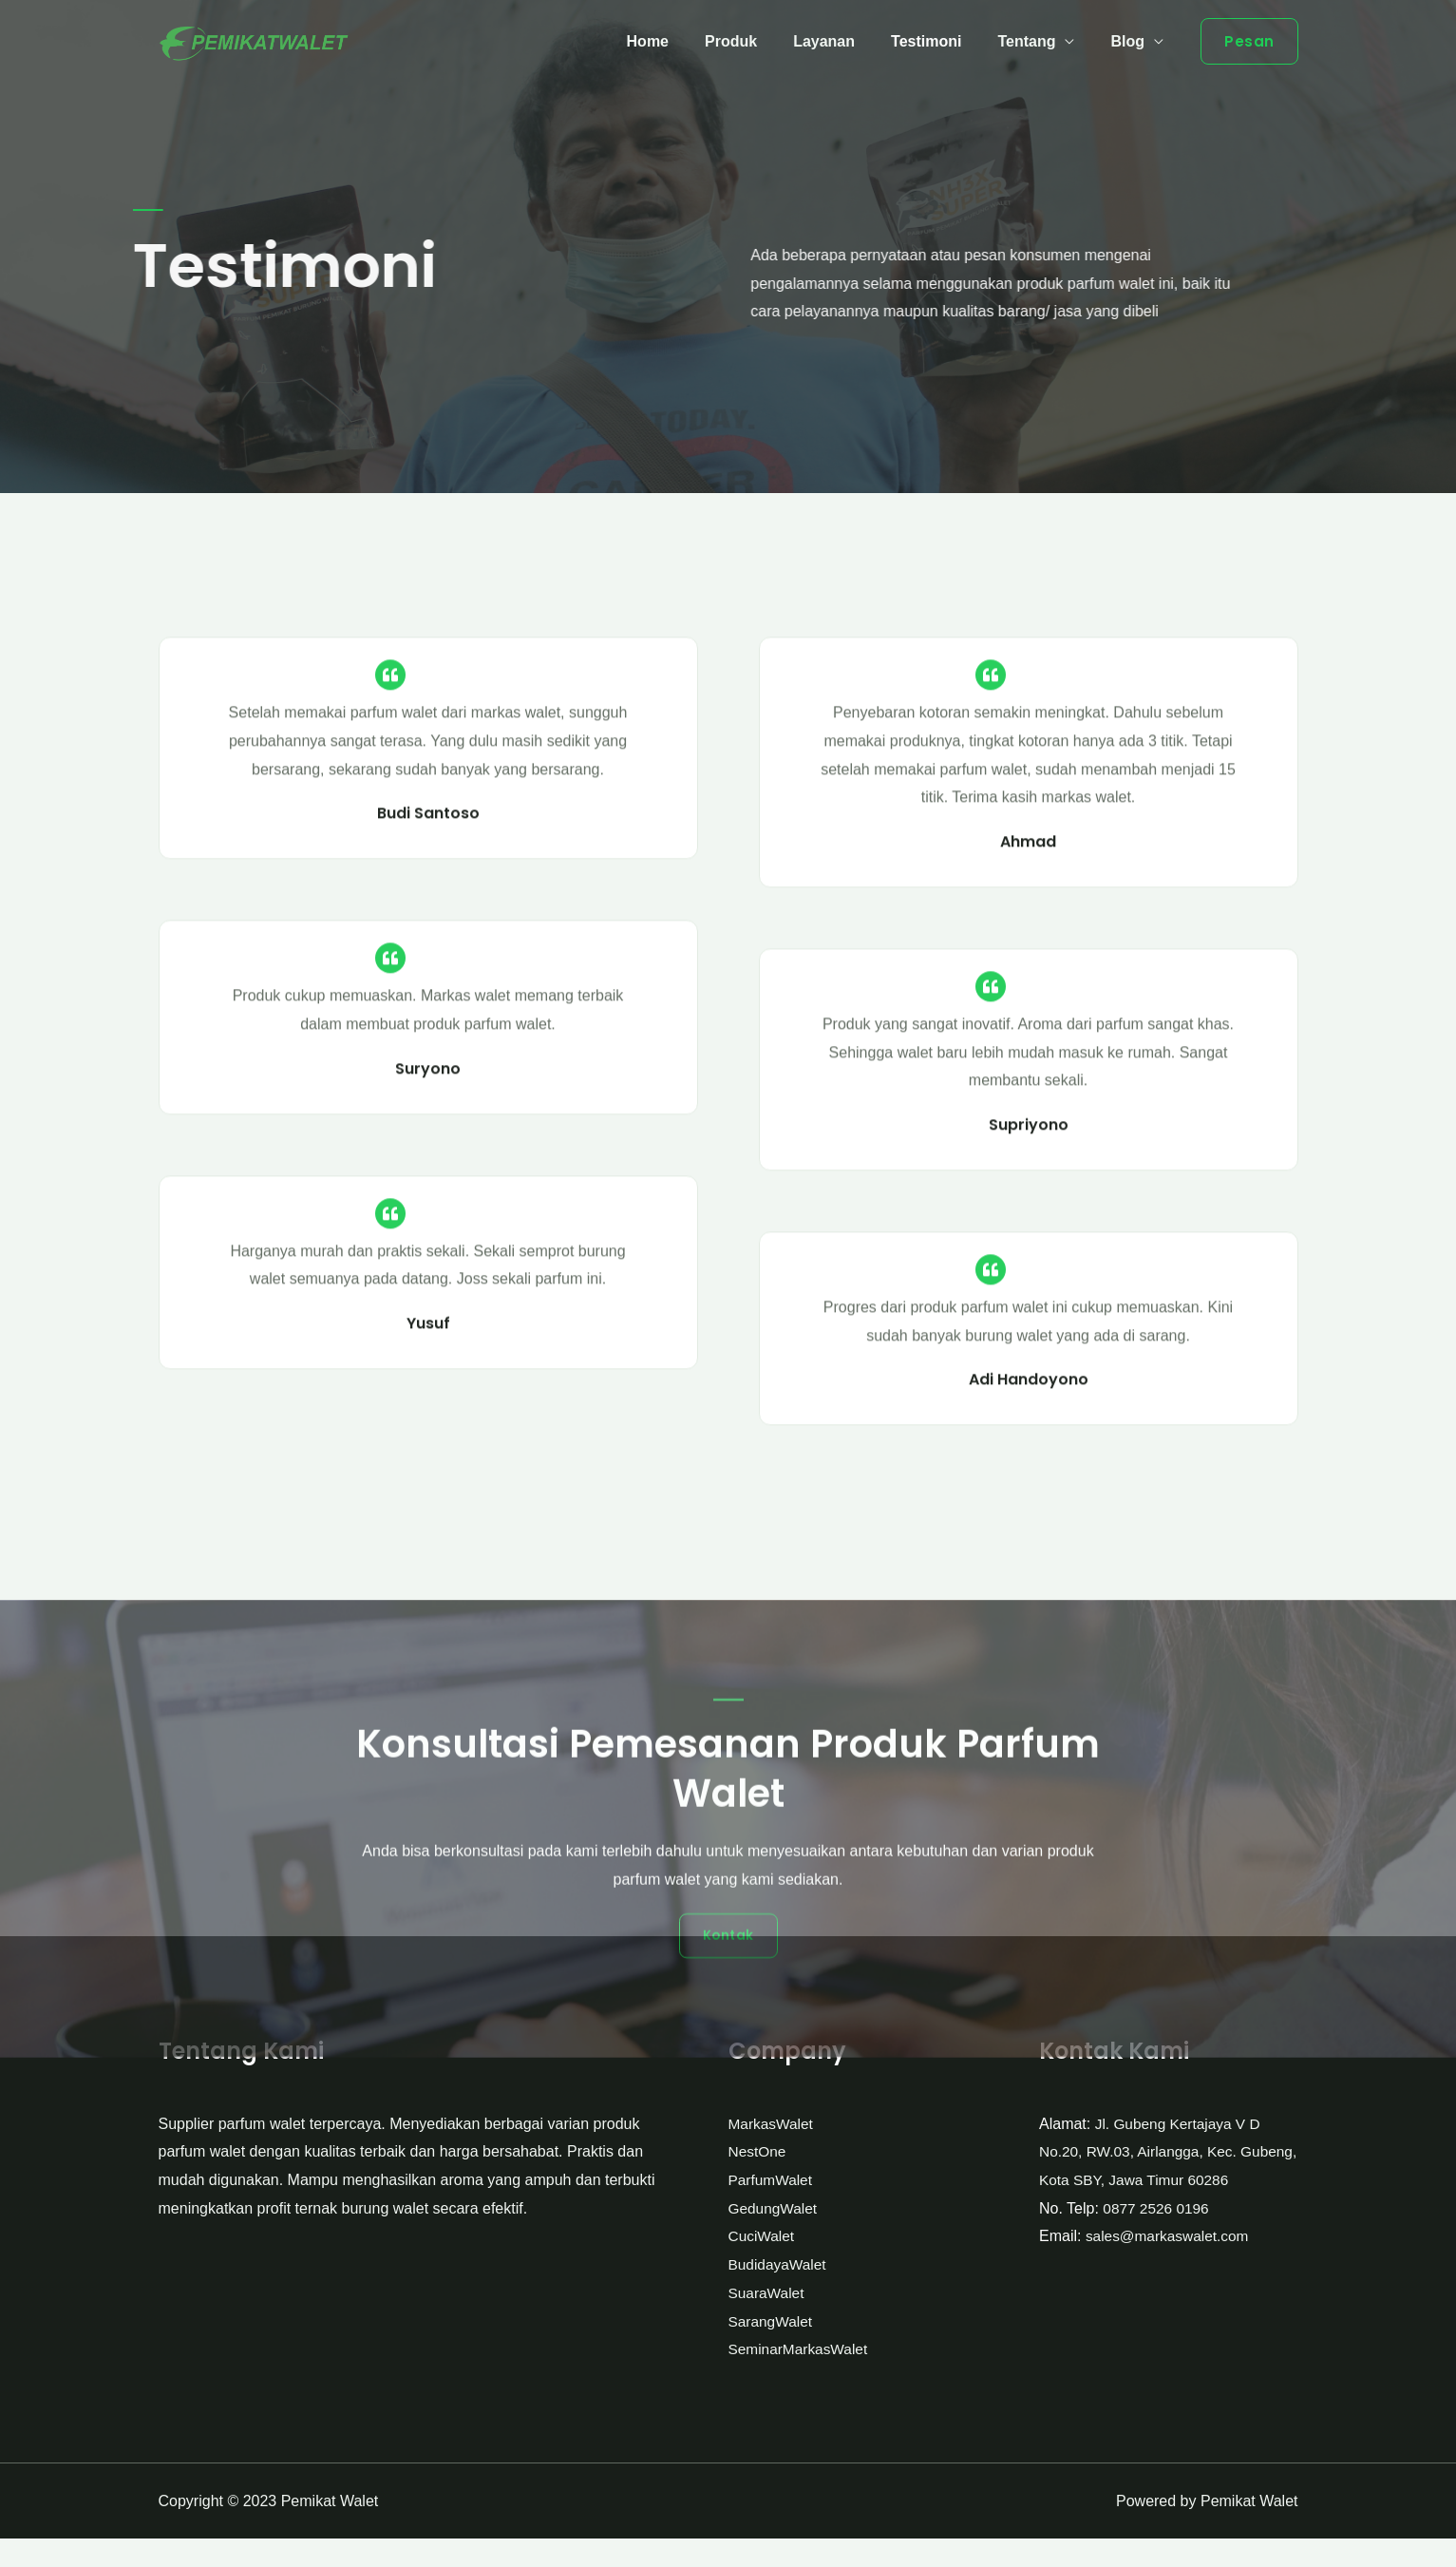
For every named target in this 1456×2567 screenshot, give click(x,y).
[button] (728, 2233)
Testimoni (940, 41)
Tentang (1035, 41)
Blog (1130, 41)
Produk (756, 41)
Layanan (844, 41)
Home (679, 41)
